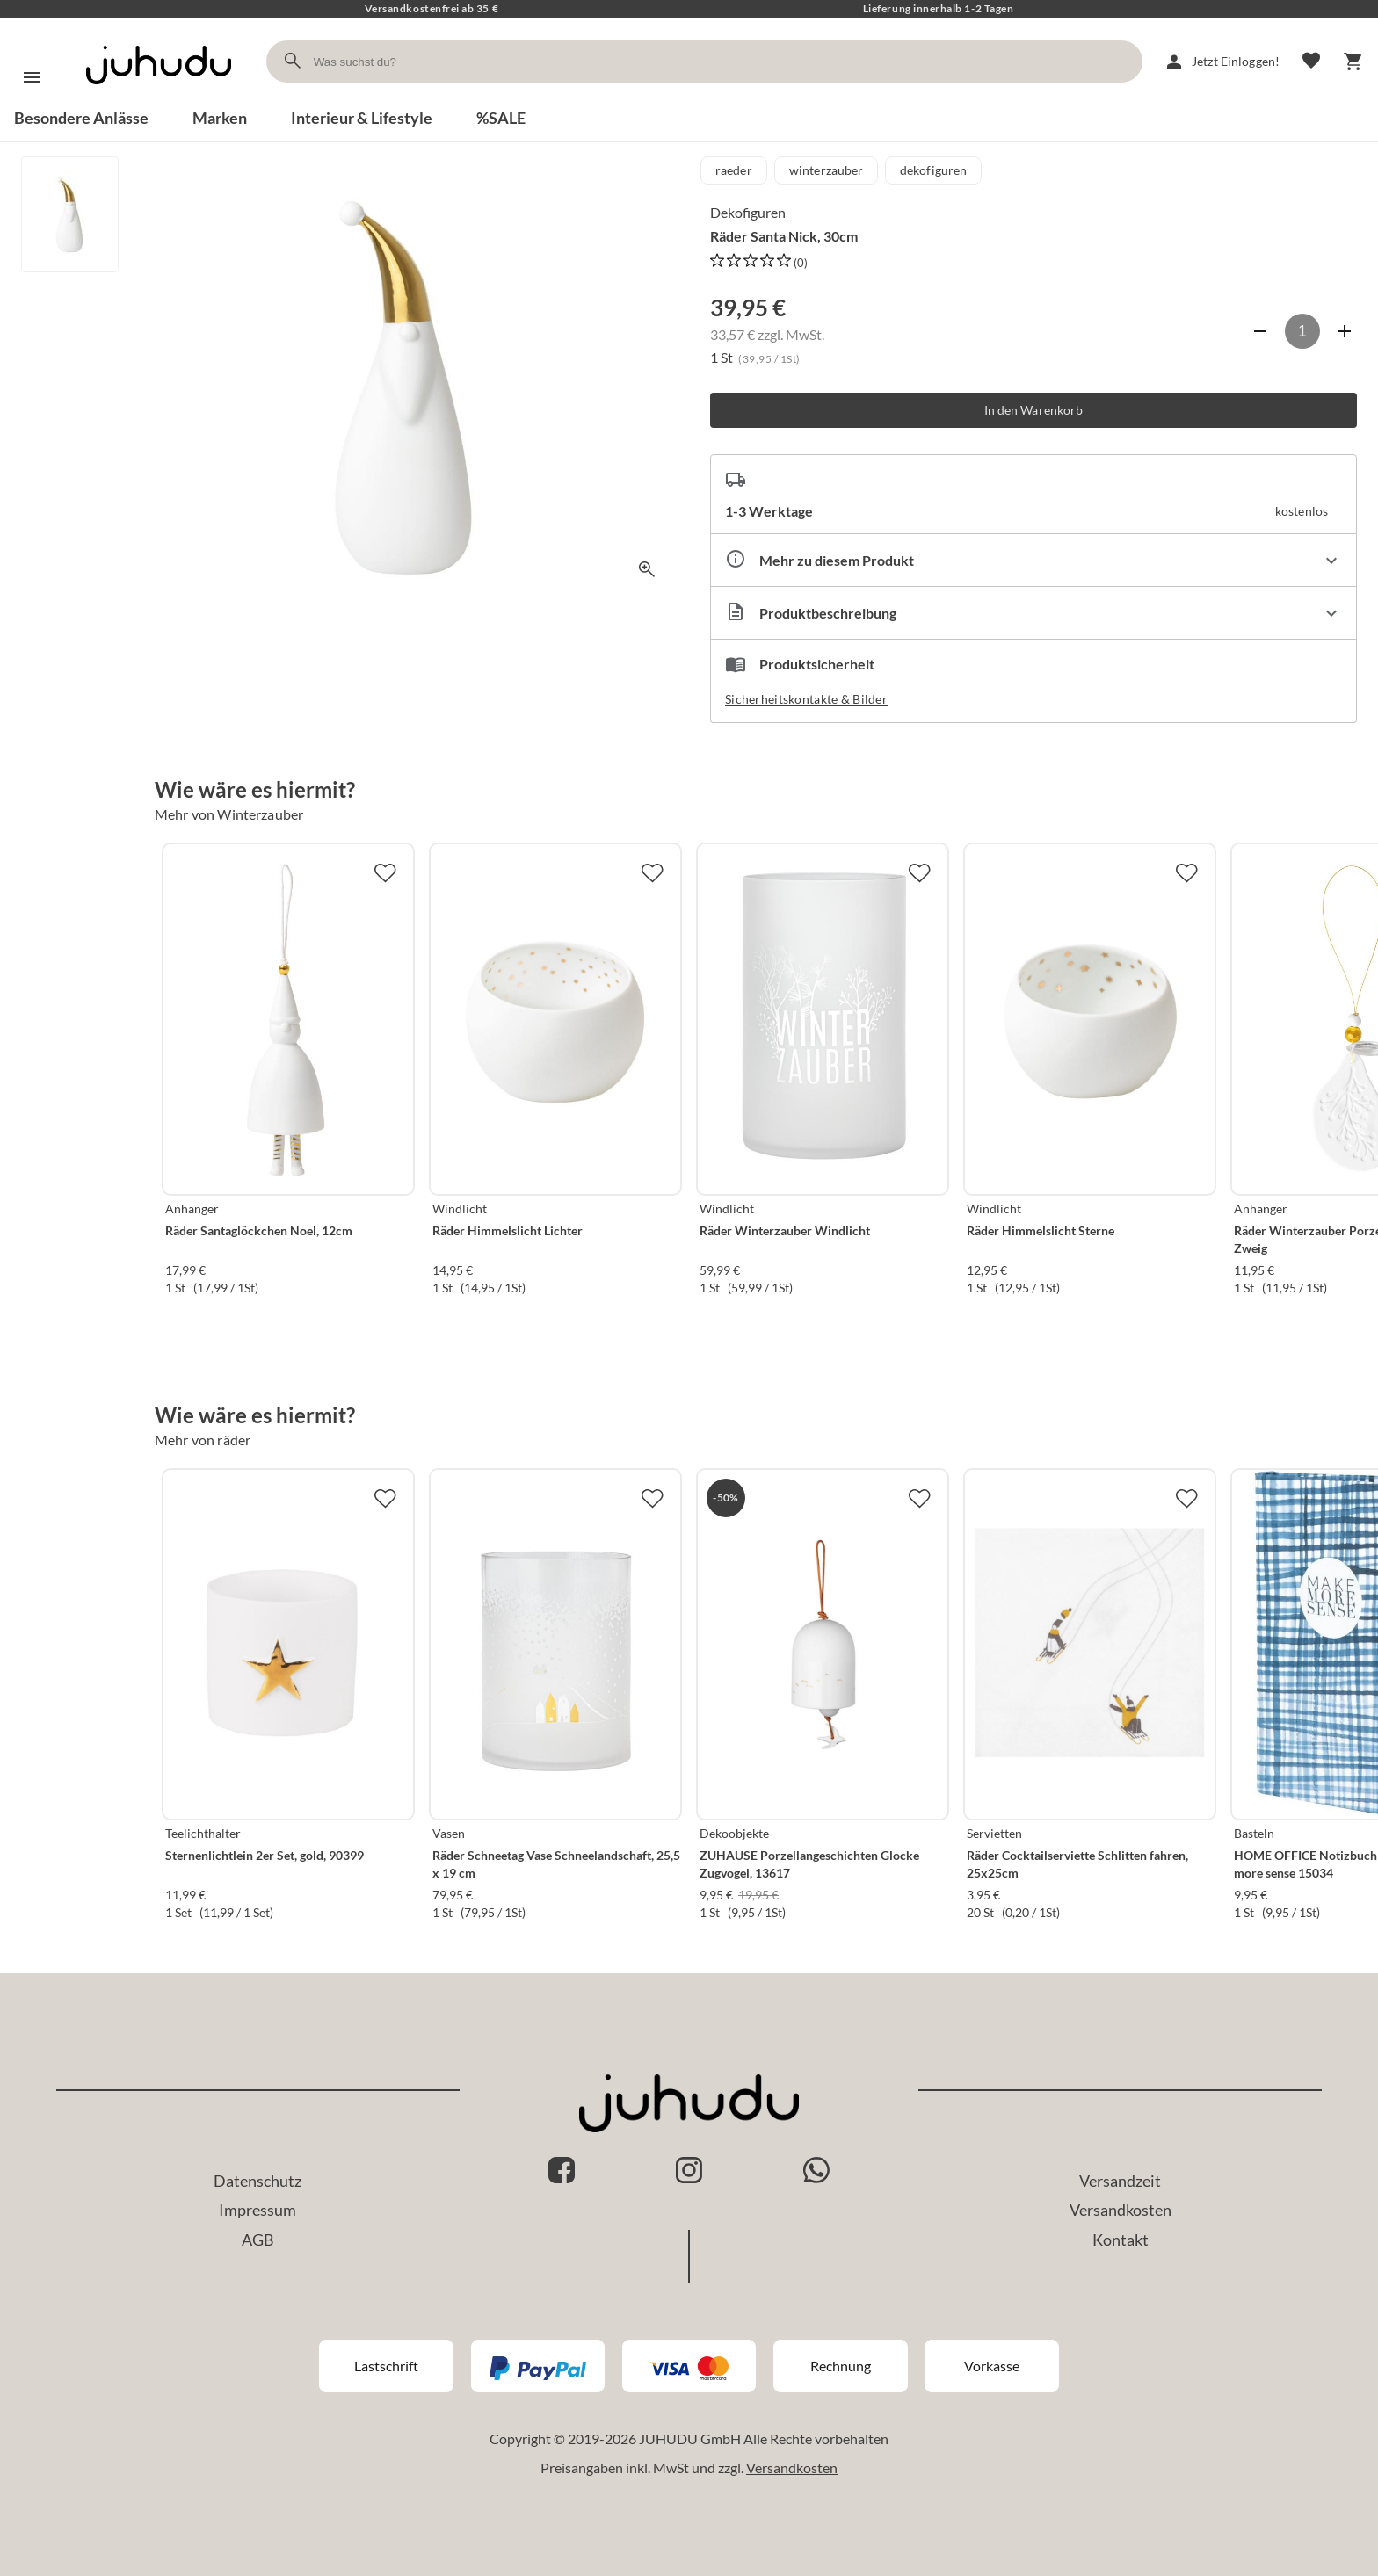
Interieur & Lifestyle (361, 117)
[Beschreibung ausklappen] (1033, 613)
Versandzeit (1120, 2180)
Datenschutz (257, 2180)
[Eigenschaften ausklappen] (1033, 560)
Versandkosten (1120, 2209)
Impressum (257, 2209)
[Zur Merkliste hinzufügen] (385, 872)
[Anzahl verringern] (1260, 331)
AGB (258, 2239)
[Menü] (31, 77)
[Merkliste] (1311, 61)
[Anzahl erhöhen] (1345, 331)
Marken (219, 117)
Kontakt (1120, 2239)
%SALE (501, 117)
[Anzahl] (1302, 331)
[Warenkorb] (1353, 61)
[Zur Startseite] (158, 99)
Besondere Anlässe (81, 117)
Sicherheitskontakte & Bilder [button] (806, 698)
